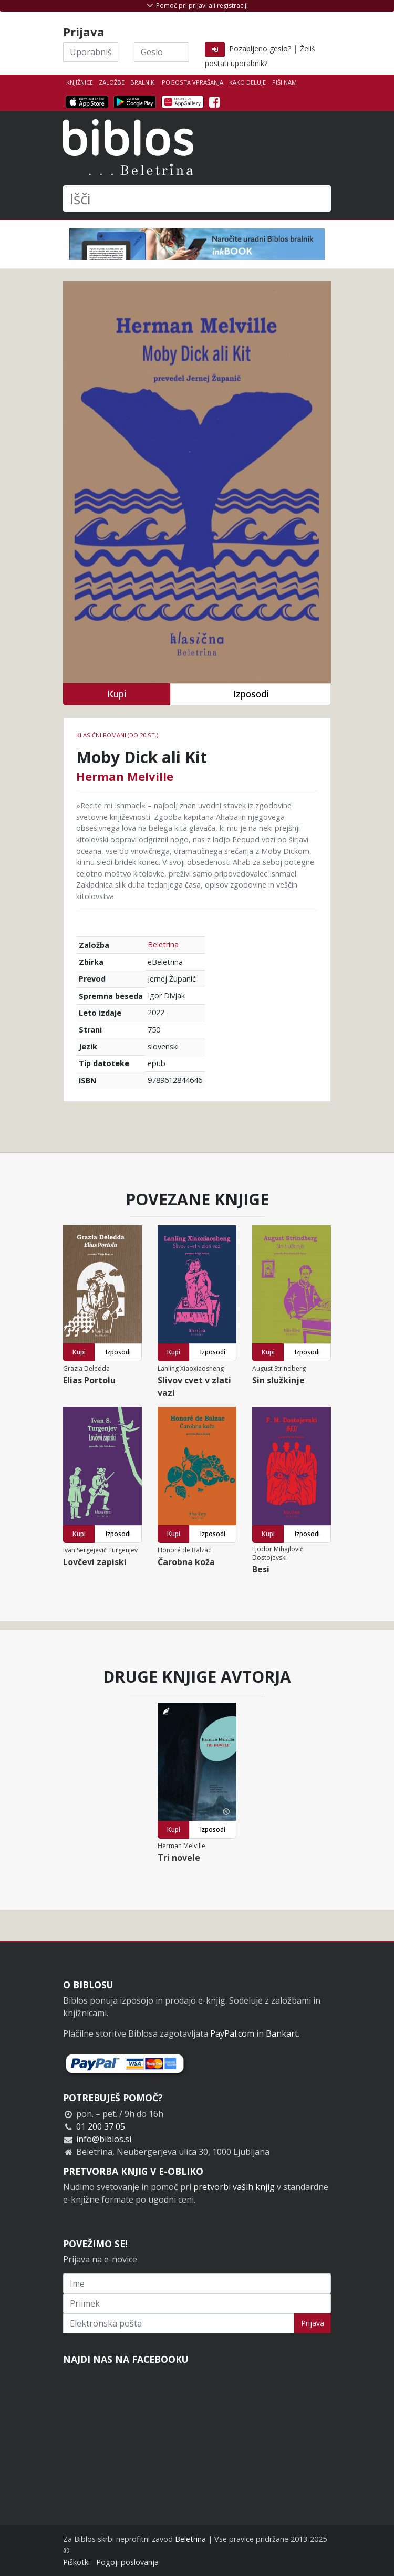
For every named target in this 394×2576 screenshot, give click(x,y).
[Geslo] (161, 52)
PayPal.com (232, 2033)
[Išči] (197, 198)
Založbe (112, 82)
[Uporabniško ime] (90, 52)
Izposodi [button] (250, 694)
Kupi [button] (116, 694)
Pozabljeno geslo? (260, 49)
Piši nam (284, 82)
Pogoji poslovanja (127, 2562)
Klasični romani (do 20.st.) (117, 735)
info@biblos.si (103, 2139)
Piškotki (76, 2562)
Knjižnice (79, 82)
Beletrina (163, 945)
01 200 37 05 (100, 2126)
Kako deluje (247, 82)
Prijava (312, 2323)
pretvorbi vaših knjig (234, 2187)
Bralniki (143, 82)
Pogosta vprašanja (192, 82)
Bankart (282, 2033)
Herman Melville (124, 776)
